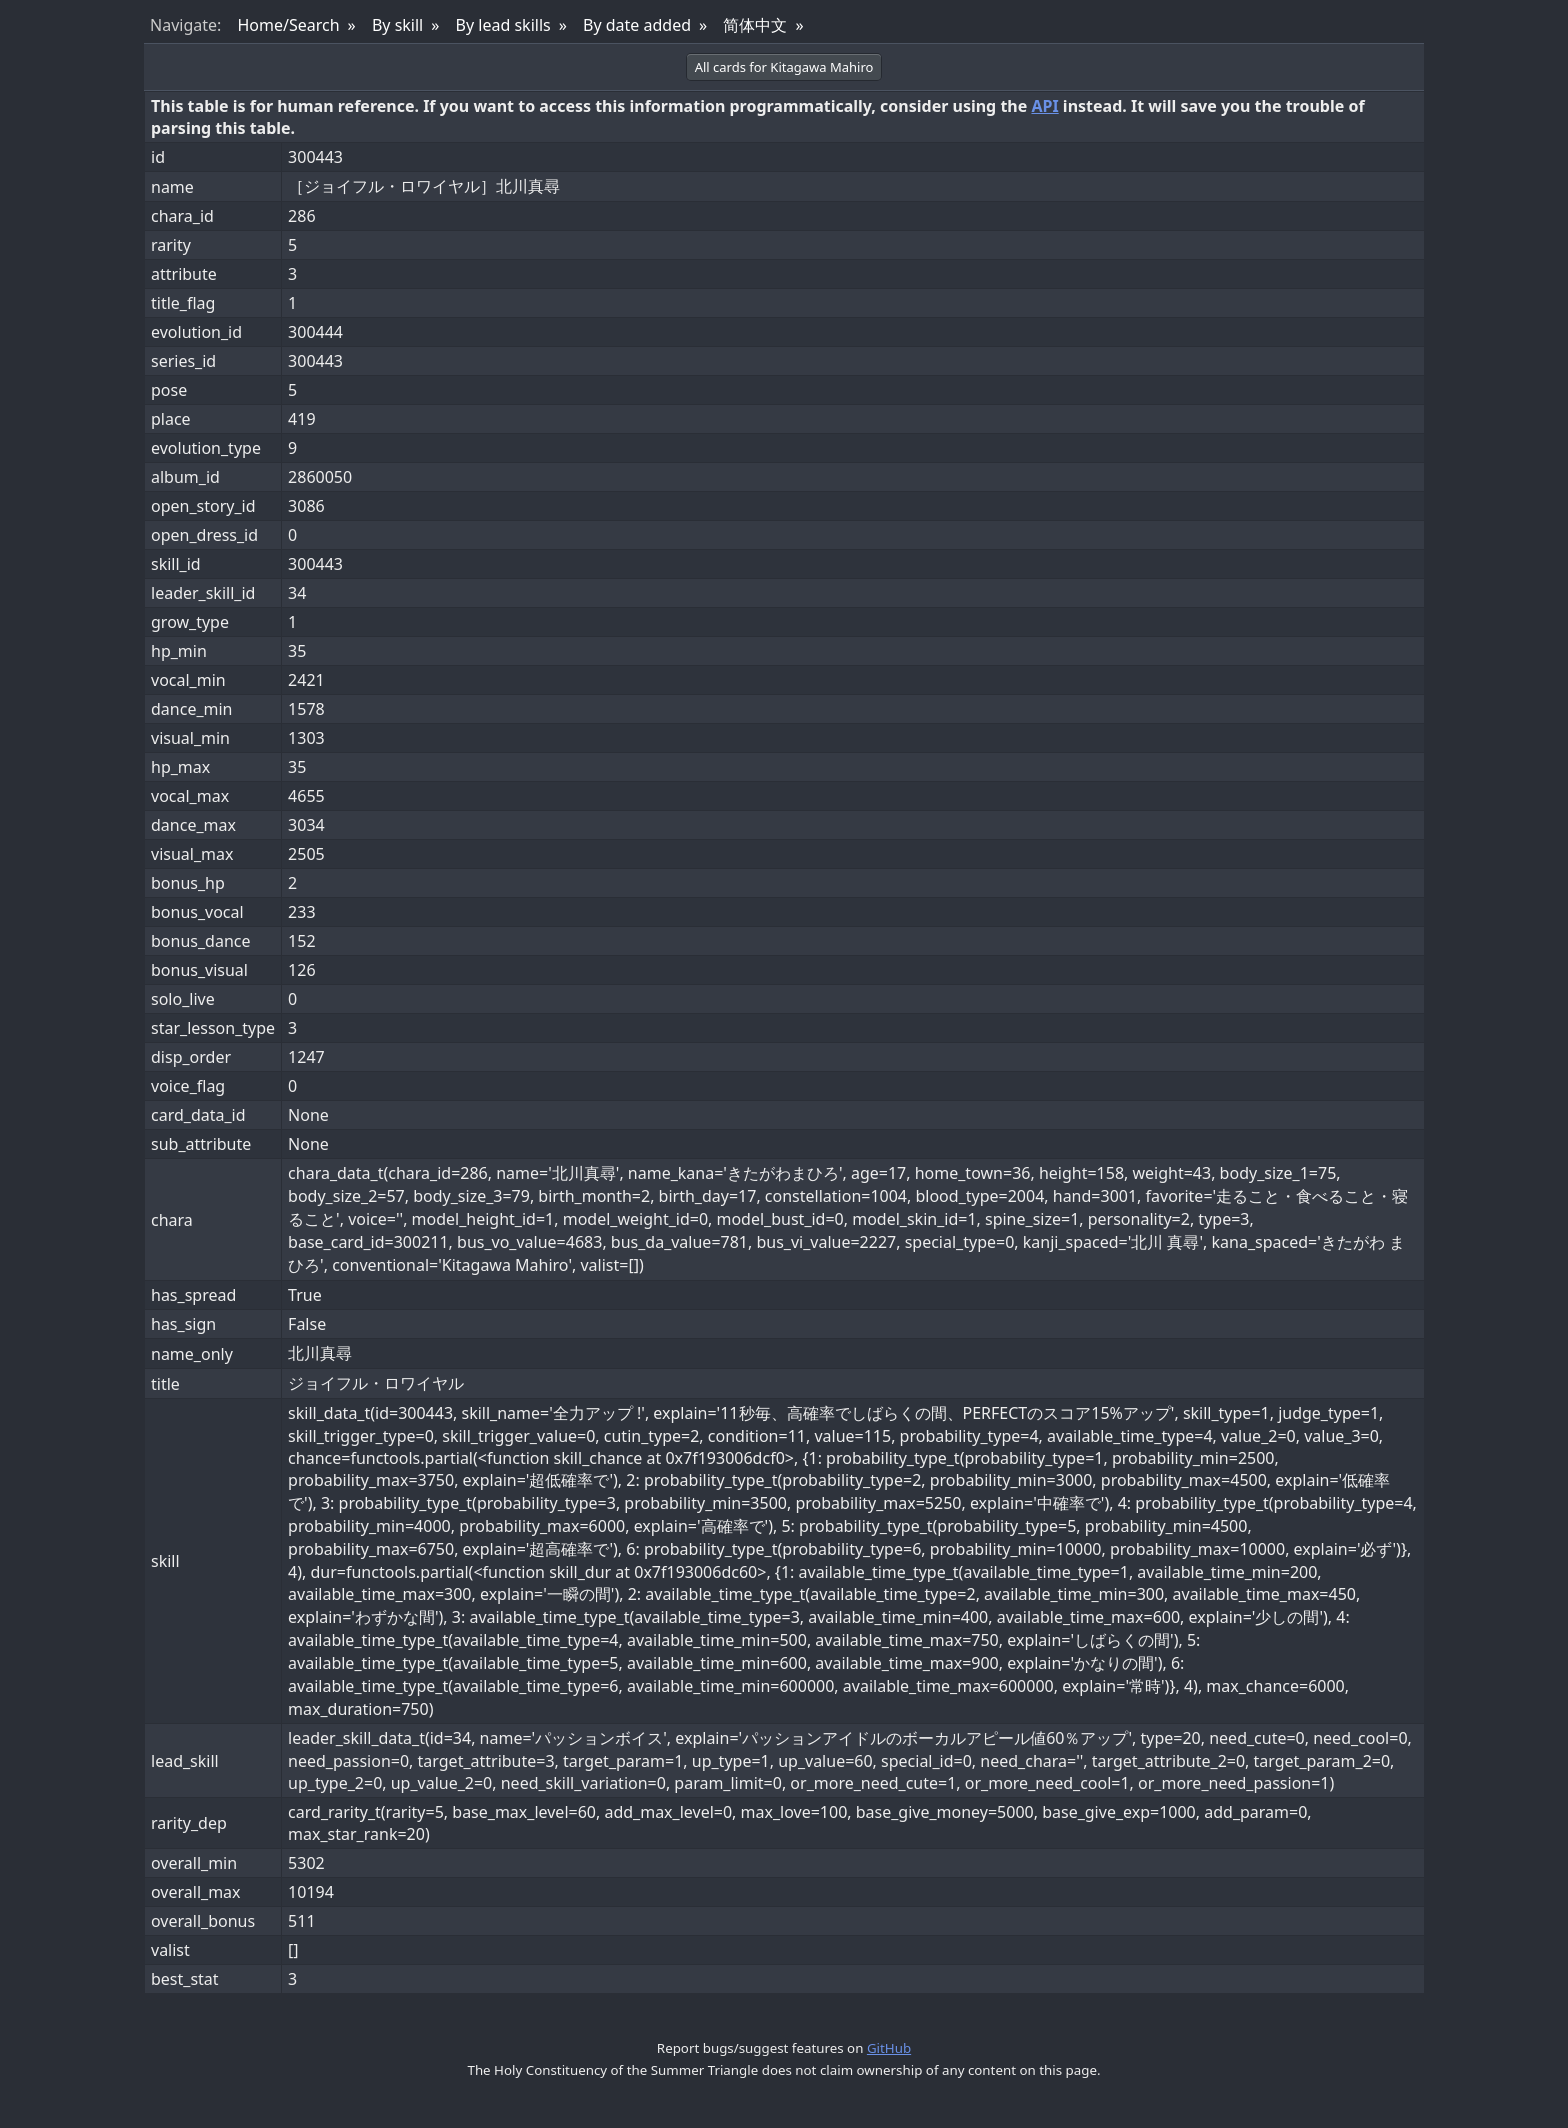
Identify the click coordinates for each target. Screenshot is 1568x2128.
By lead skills (503, 25)
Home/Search (288, 25)
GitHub (889, 2048)
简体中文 (755, 25)
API (1044, 106)
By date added (637, 25)
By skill (397, 25)
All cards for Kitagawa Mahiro (784, 67)
